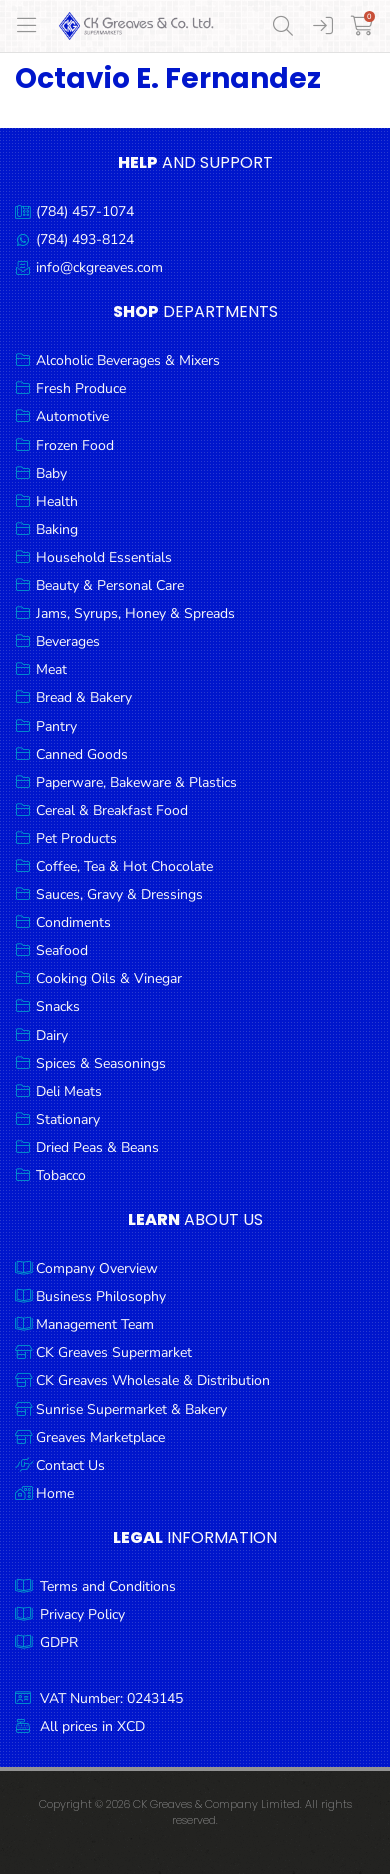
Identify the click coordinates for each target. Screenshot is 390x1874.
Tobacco (61, 1175)
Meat (51, 669)
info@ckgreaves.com (99, 267)
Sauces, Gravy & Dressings (119, 894)
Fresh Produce (81, 388)
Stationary (68, 1119)
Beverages (68, 641)
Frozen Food (75, 445)
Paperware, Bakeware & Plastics (136, 782)
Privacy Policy (82, 1614)
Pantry (56, 726)
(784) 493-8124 (85, 239)
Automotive (72, 416)
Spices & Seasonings (101, 1063)
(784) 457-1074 (85, 211)
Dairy (52, 1035)
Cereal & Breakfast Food (112, 810)
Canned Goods (82, 754)
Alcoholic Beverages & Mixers (128, 360)
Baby (51, 473)
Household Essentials (104, 557)
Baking (57, 529)
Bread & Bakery (84, 697)
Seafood (62, 950)
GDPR (59, 1642)
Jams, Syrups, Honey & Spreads (135, 613)
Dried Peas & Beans (97, 1147)
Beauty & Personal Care (110, 585)
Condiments (73, 922)
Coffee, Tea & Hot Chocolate (124, 866)
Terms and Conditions (108, 1586)
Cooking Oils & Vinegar (109, 978)
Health (57, 501)
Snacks (58, 1006)
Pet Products (76, 838)
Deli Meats (69, 1091)
